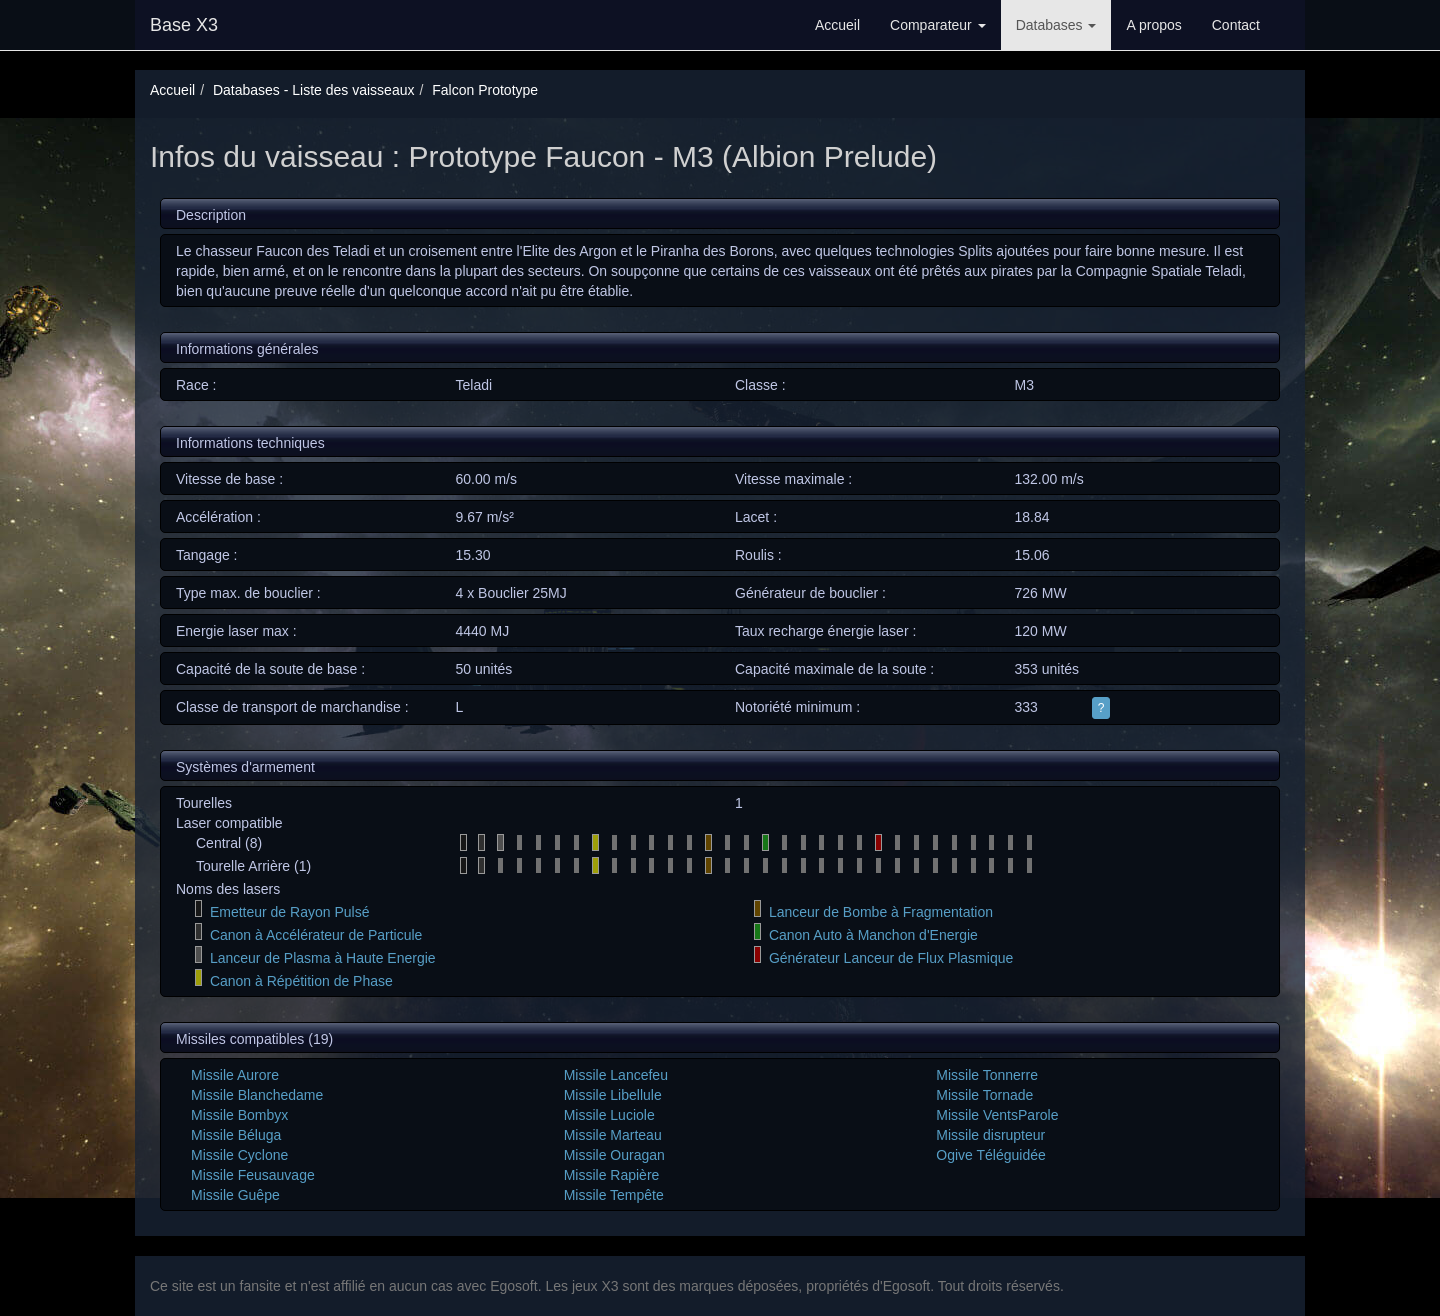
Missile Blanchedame (257, 1095)
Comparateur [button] (938, 25)
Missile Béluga (236, 1135)
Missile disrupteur (990, 1135)
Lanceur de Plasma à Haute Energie (323, 958)
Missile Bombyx (239, 1115)
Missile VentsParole (997, 1115)
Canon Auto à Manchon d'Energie (873, 935)
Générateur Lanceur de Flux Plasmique (891, 958)
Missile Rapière (612, 1175)
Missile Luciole (609, 1115)
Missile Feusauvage (253, 1175)
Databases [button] (1056, 25)
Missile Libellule (613, 1095)
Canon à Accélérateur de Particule (316, 935)
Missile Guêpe (235, 1195)
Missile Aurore (235, 1075)
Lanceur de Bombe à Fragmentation (881, 912)
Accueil (837, 25)
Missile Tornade (984, 1095)
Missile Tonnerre (987, 1075)
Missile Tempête (614, 1195)
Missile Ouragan (614, 1155)
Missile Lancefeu (616, 1075)
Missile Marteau (613, 1135)
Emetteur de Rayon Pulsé (290, 912)
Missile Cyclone (239, 1155)
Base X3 (184, 25)
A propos (1153, 25)
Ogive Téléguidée (990, 1155)
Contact (1236, 25)
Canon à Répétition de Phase (301, 981)
